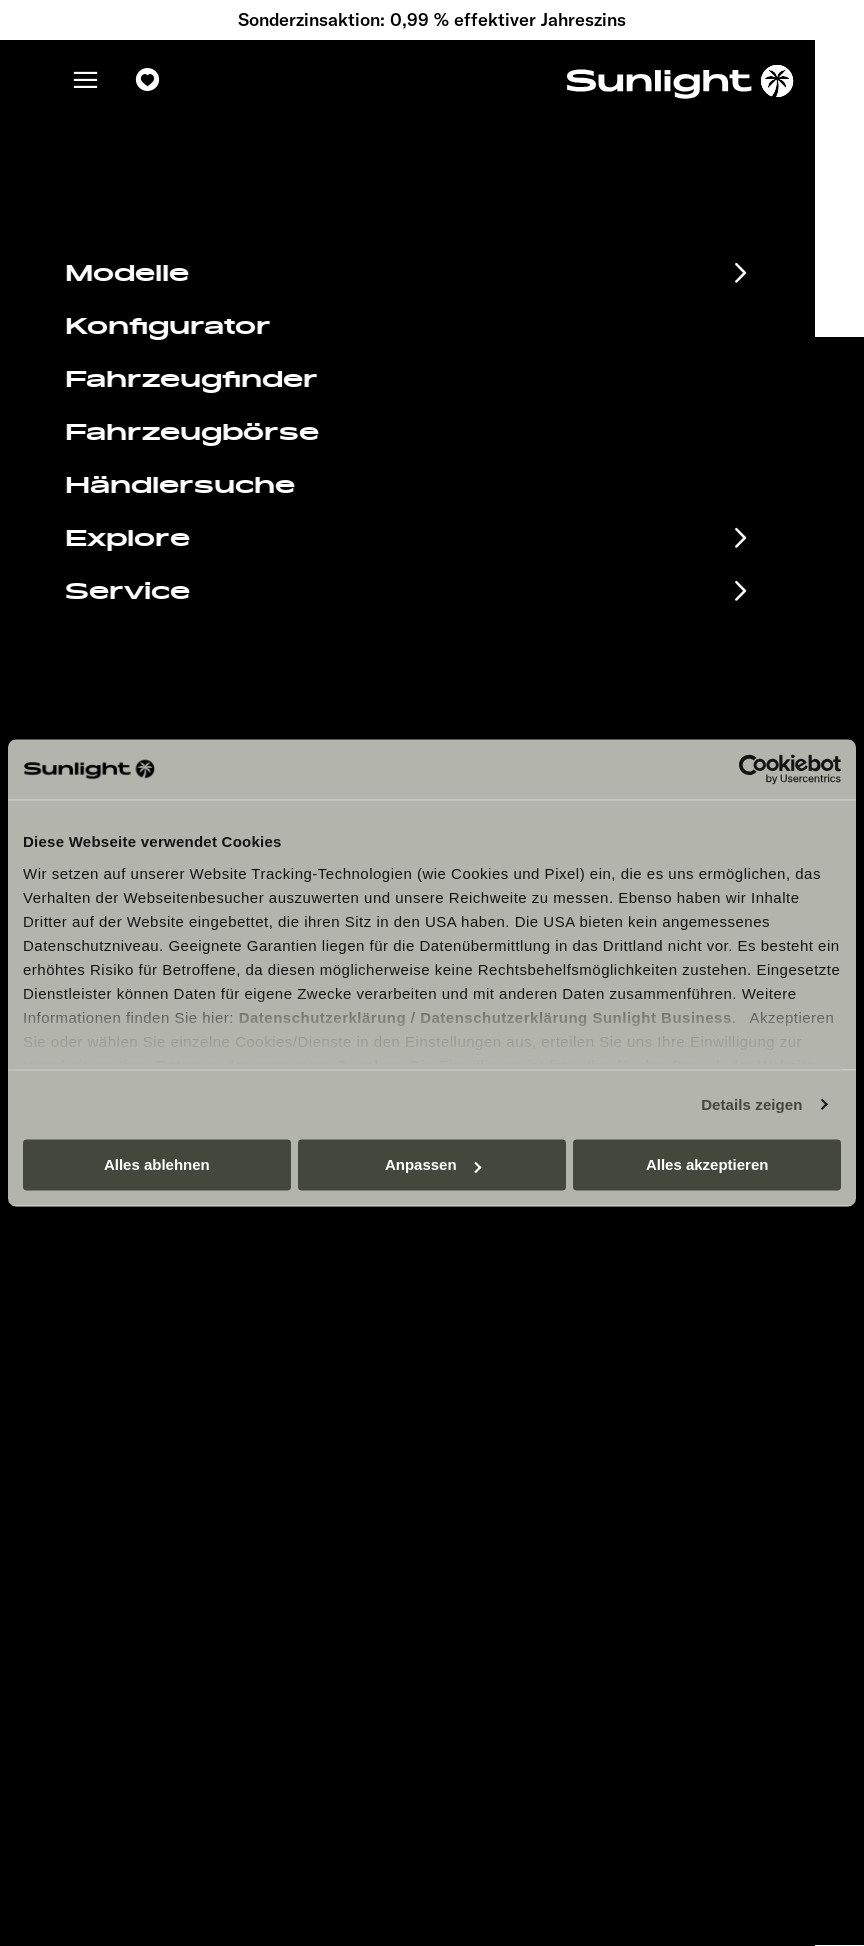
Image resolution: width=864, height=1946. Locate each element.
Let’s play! (532, 1462)
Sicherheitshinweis (561, 1342)
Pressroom (533, 1252)
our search (522, 264)
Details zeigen (751, 1104)
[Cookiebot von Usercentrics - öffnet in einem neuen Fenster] (753, 769)
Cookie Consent (551, 1372)
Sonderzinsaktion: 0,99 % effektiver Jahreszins (432, 20)
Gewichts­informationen (575, 1432)
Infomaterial (149, 1257)
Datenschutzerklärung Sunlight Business (576, 1017)
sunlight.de (246, 264)
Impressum (534, 1282)
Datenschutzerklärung (323, 1017)
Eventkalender (166, 1224)
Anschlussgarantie (195, 1323)
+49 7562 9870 (566, 642)
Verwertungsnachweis (571, 1402)
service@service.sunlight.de (621, 617)
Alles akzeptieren (707, 1164)
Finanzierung (158, 1290)
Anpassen (433, 1164)
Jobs (513, 1222)
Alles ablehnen (157, 1164)
